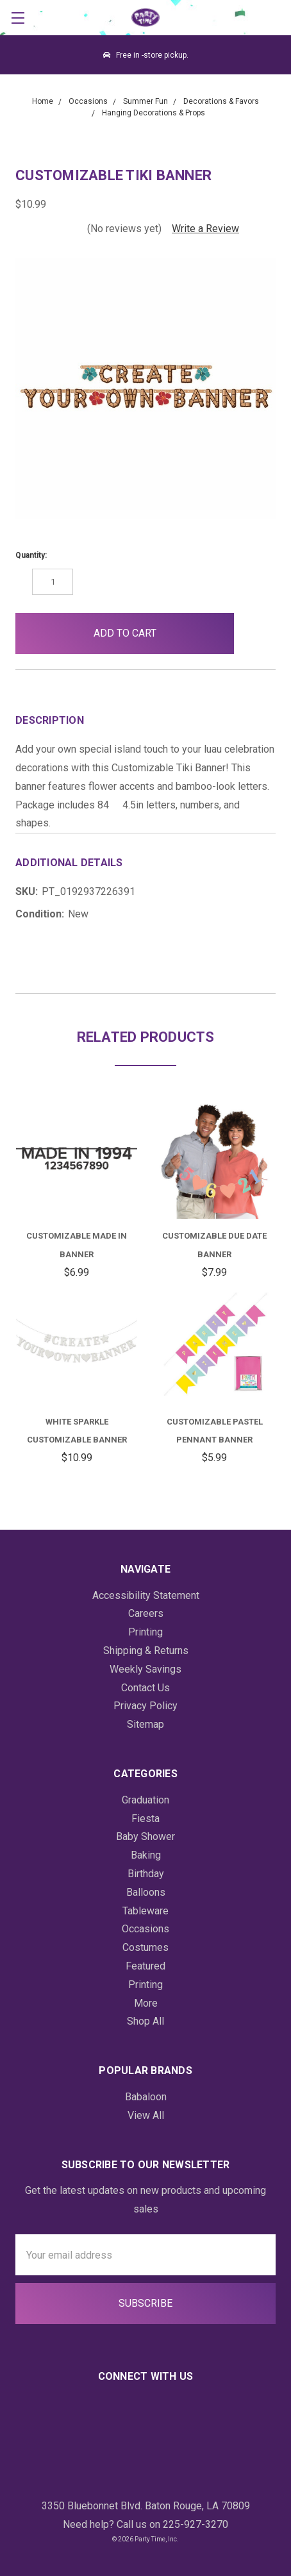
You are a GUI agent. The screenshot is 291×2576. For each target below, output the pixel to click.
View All (146, 2115)
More (146, 2003)
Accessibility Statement (145, 1595)
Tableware (145, 1911)
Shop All (145, 2021)
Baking (146, 1855)
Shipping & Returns (145, 1650)
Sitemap (145, 1724)
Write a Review (205, 228)
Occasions (145, 1929)
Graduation (145, 1800)
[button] (255, 633)
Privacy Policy (145, 1706)
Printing (145, 1632)
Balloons (145, 1892)
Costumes (145, 1947)
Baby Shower (145, 1836)
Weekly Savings (145, 1669)
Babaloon (146, 2097)
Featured (145, 1966)
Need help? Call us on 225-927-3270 (145, 2524)
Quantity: (31, 555)
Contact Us (145, 1688)
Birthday (146, 1874)
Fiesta (145, 1818)
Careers (145, 1613)
